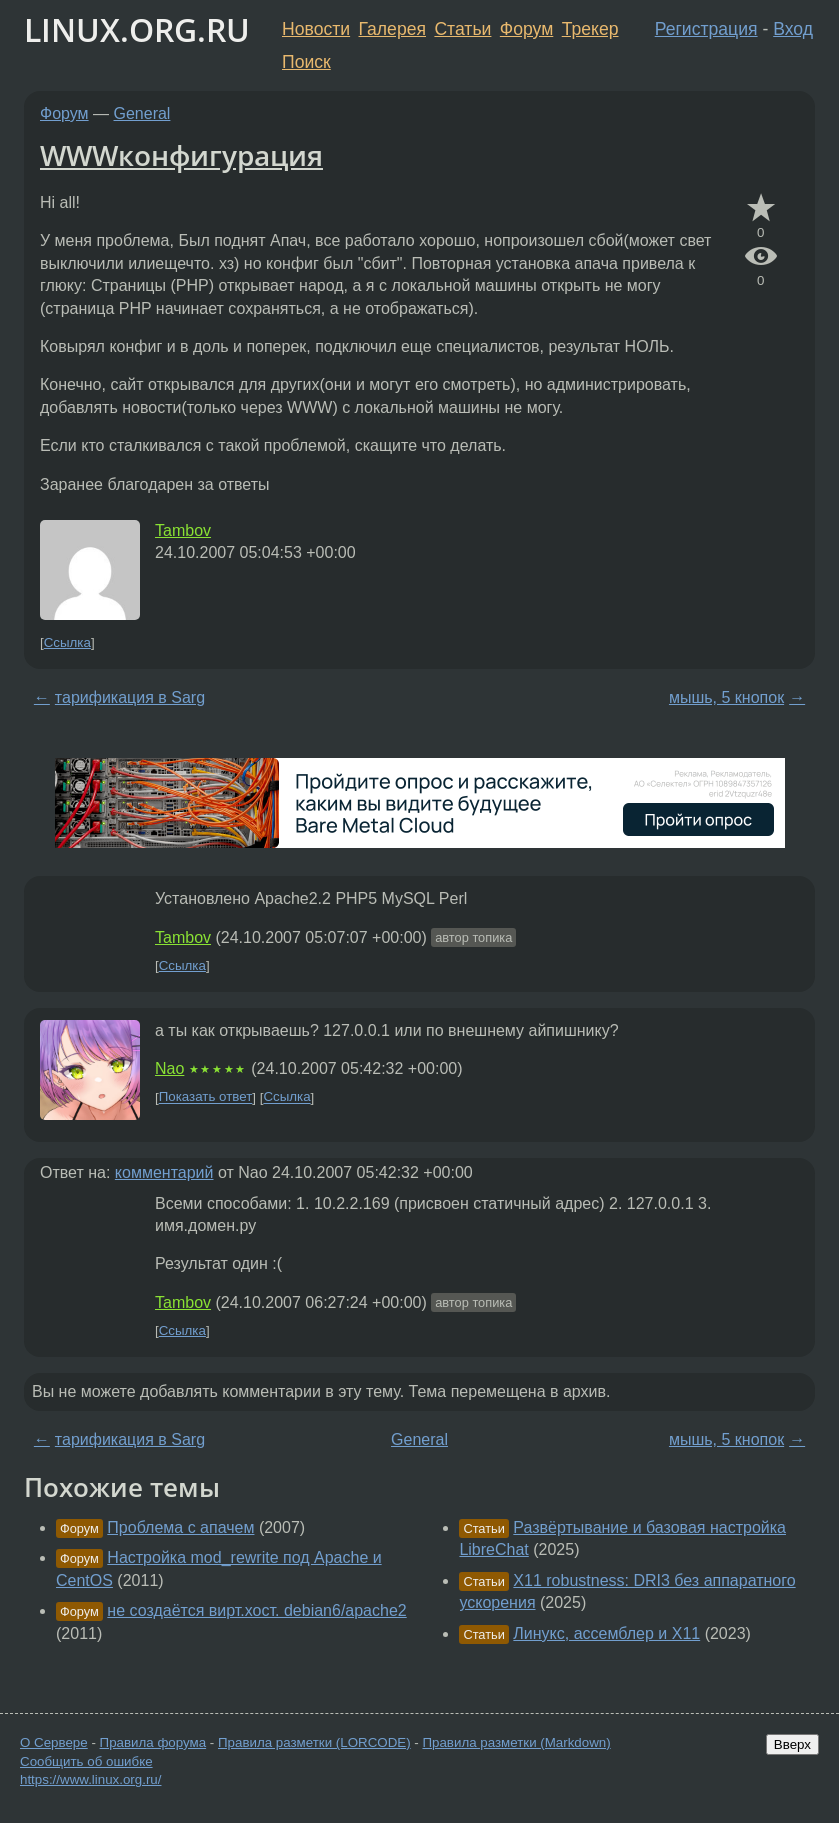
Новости (316, 29)
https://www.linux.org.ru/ (90, 1779)
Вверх (792, 1744)
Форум (526, 29)
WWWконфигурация (181, 155)
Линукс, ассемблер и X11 (606, 1633)
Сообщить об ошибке (86, 1761)
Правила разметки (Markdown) (516, 1742)
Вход (793, 29)
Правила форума (153, 1742)
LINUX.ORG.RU (137, 29)
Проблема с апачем (180, 1527)
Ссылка (67, 642)
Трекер (590, 29)
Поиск (306, 62)
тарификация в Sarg (130, 697)
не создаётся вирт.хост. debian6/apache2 (256, 1610)
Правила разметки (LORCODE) (314, 1742)
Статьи (462, 29)
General (142, 113)
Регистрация (706, 29)
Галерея (392, 29)
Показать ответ (206, 1097)
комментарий (164, 1172)
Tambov (183, 530)
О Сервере (54, 1742)
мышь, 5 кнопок (726, 697)
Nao (169, 1068)
